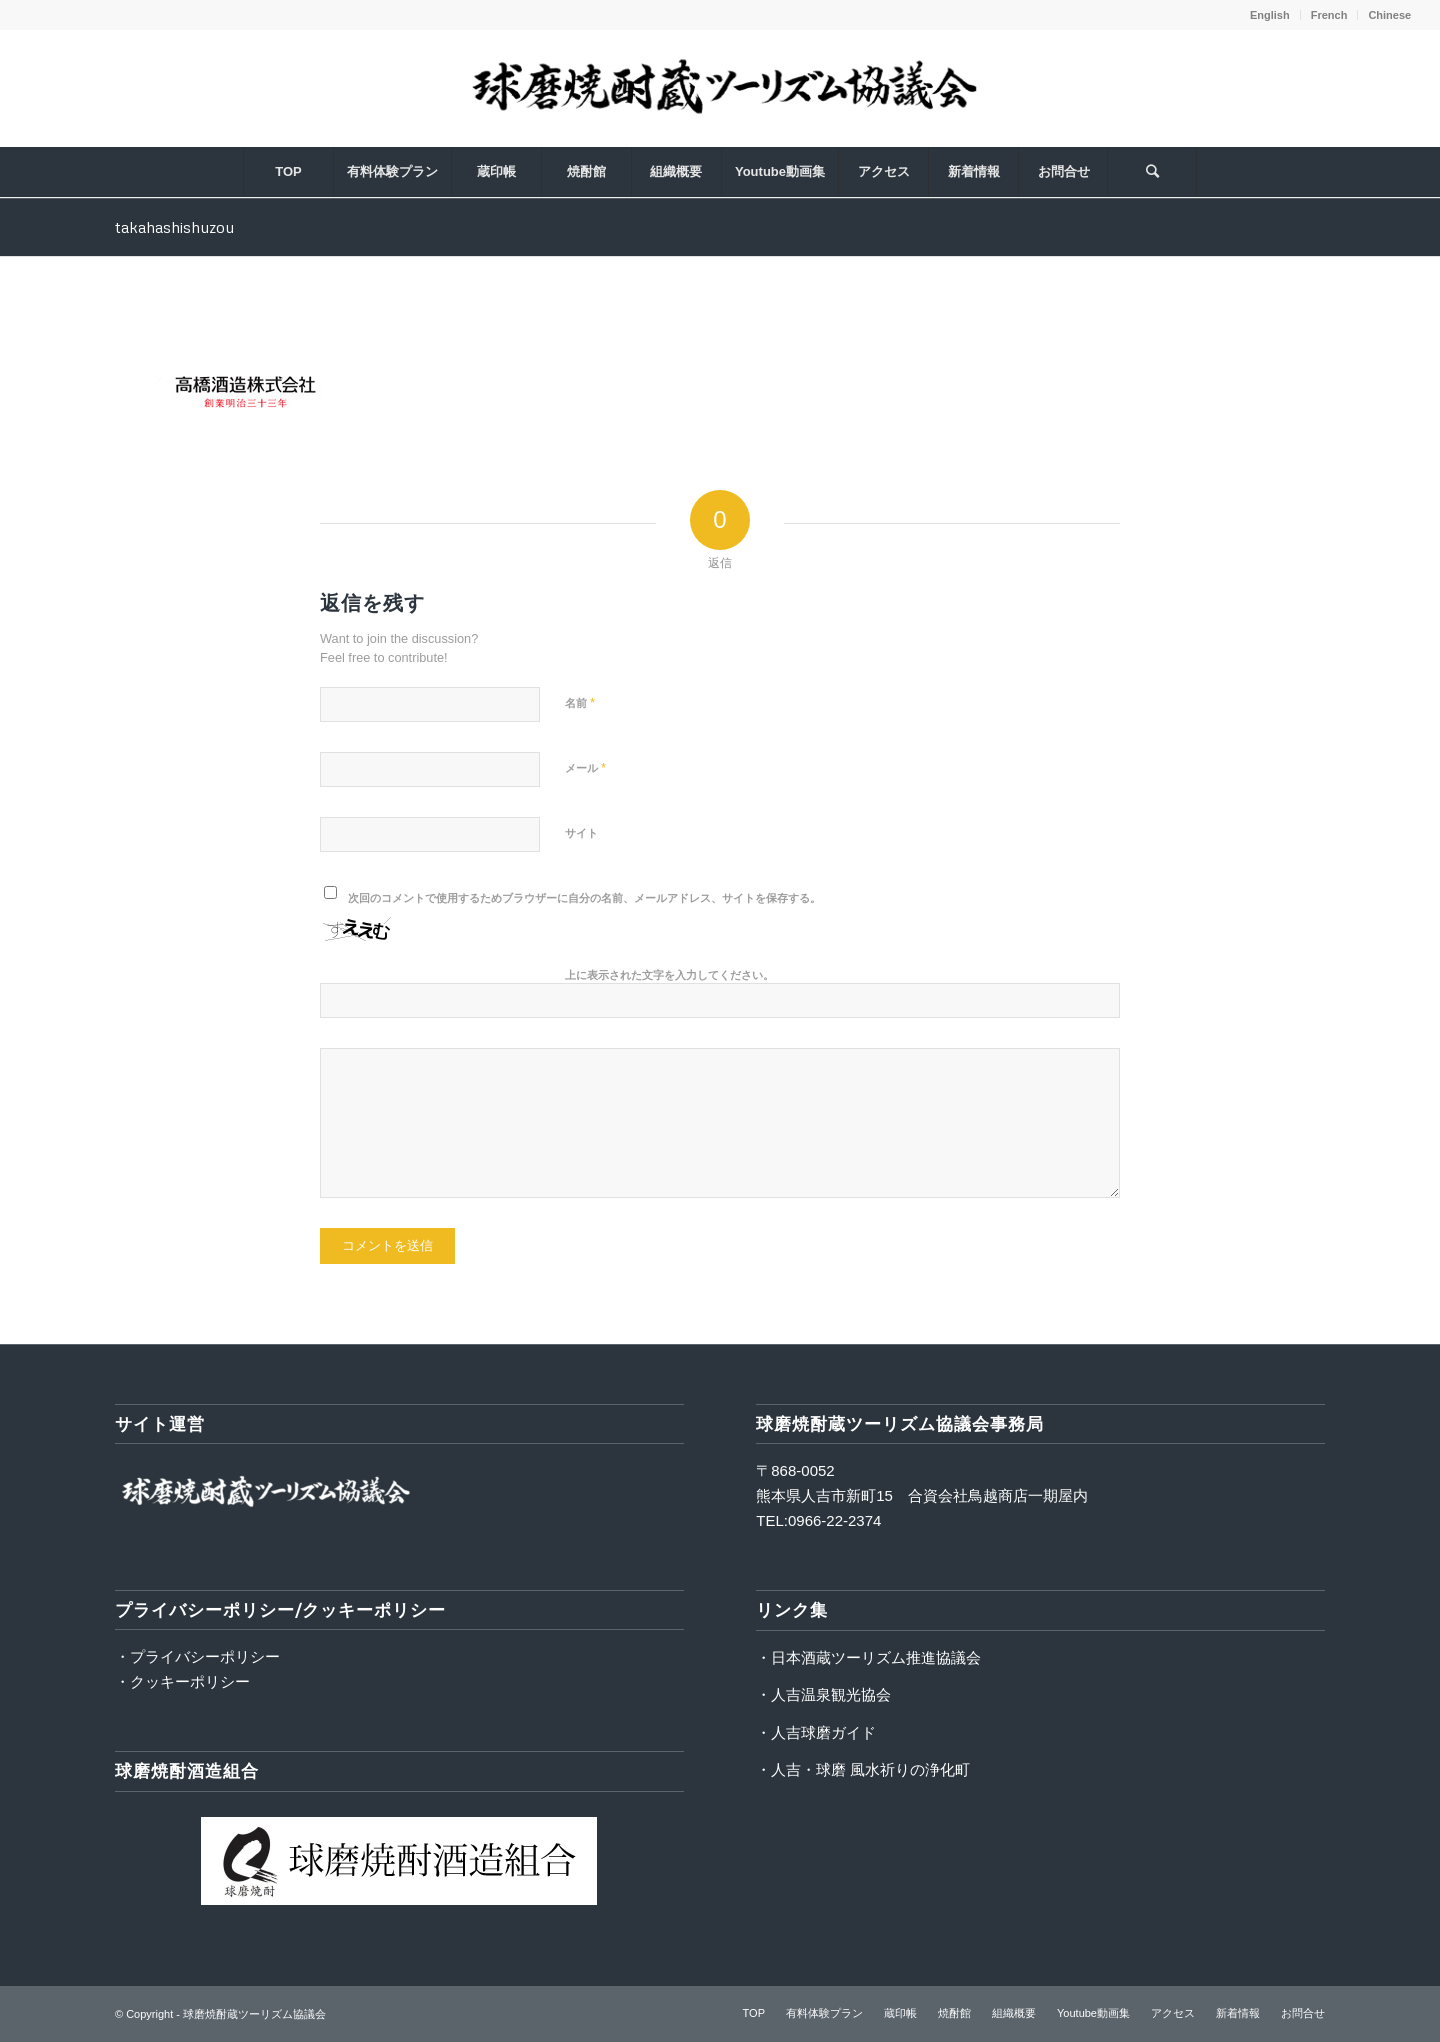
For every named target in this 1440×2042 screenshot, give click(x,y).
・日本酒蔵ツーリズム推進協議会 (868, 1657)
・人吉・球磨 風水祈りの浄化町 (863, 1769)
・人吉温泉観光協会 (823, 1694)
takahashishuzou (174, 227)
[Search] (1152, 172)
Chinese (1389, 15)
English (1270, 15)
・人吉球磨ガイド (816, 1732)
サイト (581, 833)
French (1329, 15)
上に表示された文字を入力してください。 (669, 975)
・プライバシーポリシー (197, 1656)
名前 (580, 702)
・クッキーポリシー (182, 1681)
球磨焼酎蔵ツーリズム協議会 (254, 2014)
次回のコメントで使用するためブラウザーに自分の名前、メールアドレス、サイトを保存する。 (584, 898)
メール (585, 767)
